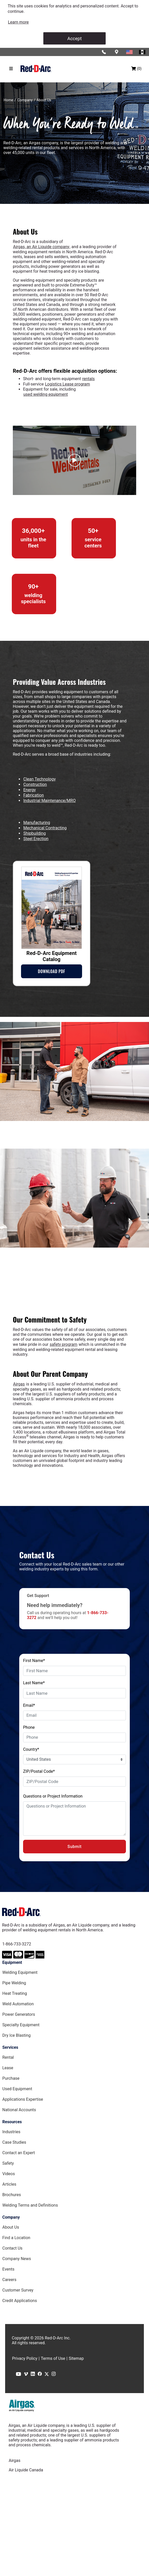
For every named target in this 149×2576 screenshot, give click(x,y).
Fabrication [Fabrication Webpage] (33, 795)
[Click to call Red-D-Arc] (104, 52)
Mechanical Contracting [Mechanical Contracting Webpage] (45, 827)
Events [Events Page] (8, 2269)
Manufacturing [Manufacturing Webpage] (36, 822)
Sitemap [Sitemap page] (76, 2358)
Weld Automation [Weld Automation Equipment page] (18, 2003)
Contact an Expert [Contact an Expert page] (18, 2152)
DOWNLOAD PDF (51, 971)
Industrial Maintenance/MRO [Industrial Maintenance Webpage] (49, 800)
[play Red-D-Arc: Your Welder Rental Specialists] (74, 460)
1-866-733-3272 (16, 1944)
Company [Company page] (11, 2217)
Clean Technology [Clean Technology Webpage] (39, 779)
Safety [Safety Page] (8, 2163)
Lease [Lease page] (7, 2067)
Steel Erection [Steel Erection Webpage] (35, 838)
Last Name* (34, 1682)
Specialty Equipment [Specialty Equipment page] (20, 2024)
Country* (31, 1749)
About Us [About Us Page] (10, 2227)
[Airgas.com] (21, 2405)
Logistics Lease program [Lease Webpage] (67, 384)
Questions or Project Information (53, 1796)
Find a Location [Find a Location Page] (16, 2237)
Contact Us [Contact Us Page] (12, 2248)
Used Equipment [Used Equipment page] (17, 2088)
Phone (29, 1727)
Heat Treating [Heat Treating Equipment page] (14, 1993)
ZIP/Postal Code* (39, 1771)
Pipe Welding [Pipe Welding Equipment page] (14, 1982)
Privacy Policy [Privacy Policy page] (24, 2358)
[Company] (25, 100)
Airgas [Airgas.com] (15, 2460)
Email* (29, 1705)
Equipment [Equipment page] (12, 1962)
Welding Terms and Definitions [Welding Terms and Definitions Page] (30, 2205)
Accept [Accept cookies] (74, 38)
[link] (18, 22)
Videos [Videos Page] (8, 2173)
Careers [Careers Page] (9, 2279)
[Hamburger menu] (11, 68)
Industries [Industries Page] (11, 2131)
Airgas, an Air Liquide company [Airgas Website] (41, 246)
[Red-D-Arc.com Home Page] (36, 68)
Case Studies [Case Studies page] (14, 2142)
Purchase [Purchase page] (10, 2078)
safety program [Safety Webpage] (63, 1344)
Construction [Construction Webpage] (35, 784)
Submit (74, 1846)
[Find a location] (117, 52)
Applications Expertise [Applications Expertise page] (22, 2099)
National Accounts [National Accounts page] (19, 2109)
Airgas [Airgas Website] (19, 1384)
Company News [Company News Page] (16, 2258)
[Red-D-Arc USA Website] (129, 52)
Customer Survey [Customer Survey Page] (17, 2290)
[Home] (8, 100)
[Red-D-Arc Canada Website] (142, 52)
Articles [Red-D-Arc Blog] (9, 2184)
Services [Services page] (10, 2047)
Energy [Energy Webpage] (29, 789)
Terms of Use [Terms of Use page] (53, 2358)
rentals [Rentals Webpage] (88, 378)
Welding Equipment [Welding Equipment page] (19, 1972)
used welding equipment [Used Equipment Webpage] (45, 394)
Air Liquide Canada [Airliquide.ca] (26, 2470)
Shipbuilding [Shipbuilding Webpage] (34, 833)
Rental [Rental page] (8, 2057)
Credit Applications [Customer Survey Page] (19, 2300)
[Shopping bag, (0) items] (136, 68)
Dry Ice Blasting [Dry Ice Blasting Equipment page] (16, 2035)
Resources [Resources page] (12, 2121)
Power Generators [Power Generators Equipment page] (18, 2014)
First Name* (34, 1660)
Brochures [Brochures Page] (11, 2194)
